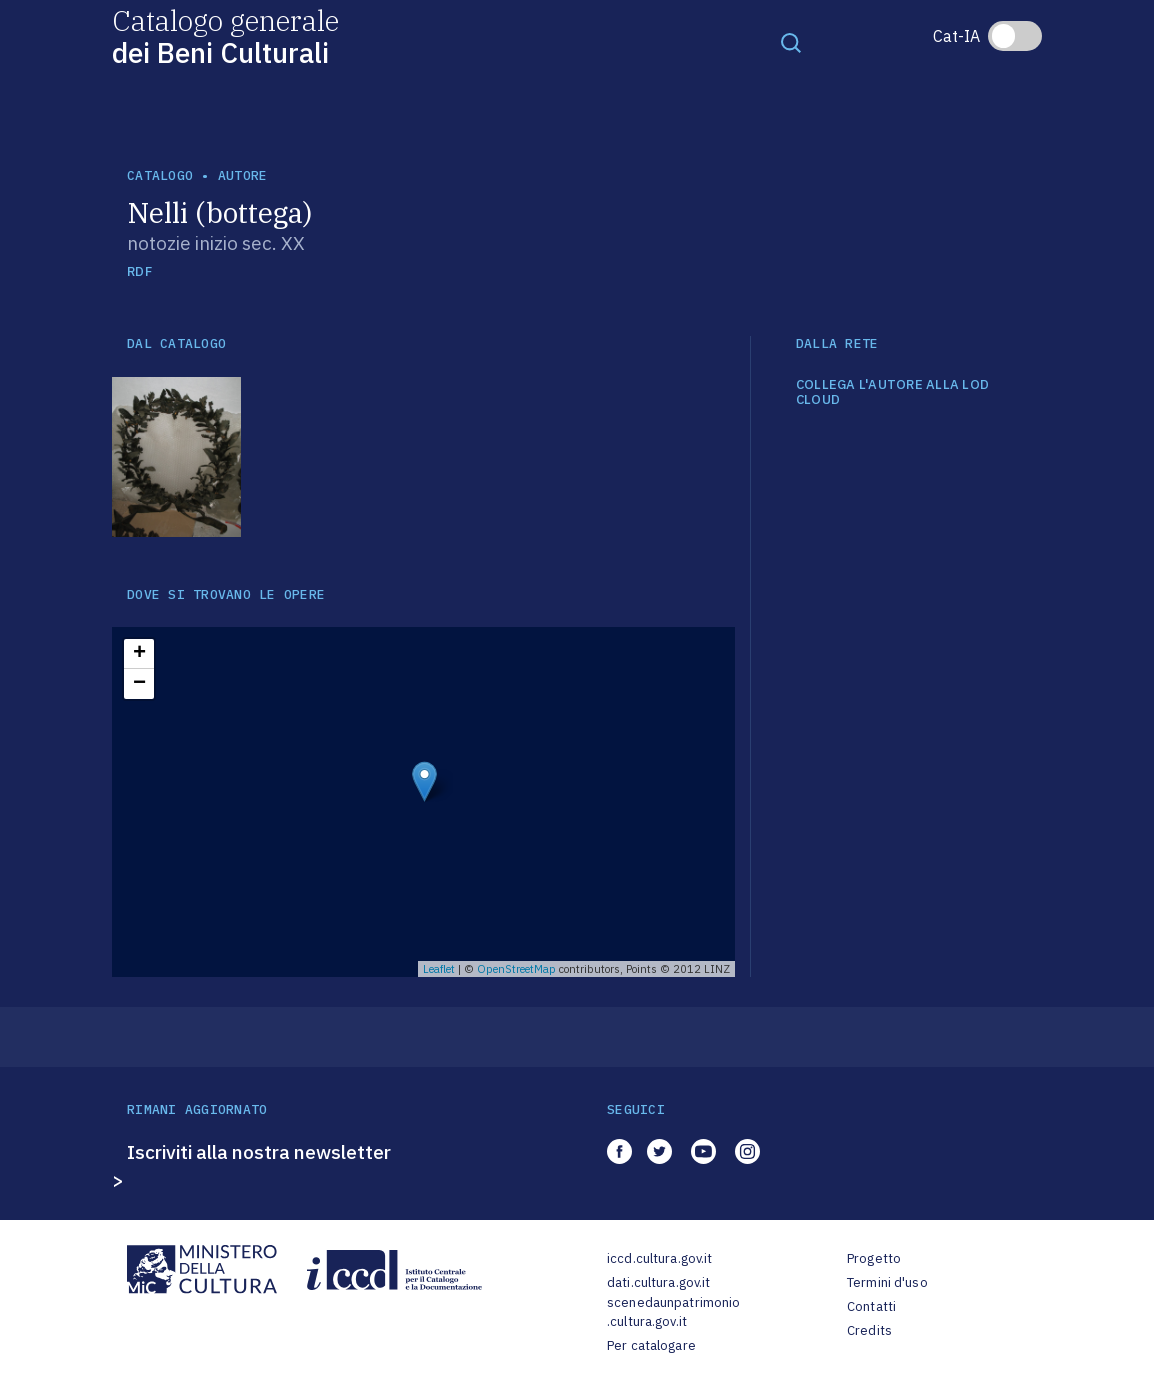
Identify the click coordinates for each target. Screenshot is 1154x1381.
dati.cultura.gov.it (658, 1282)
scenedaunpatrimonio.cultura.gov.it (673, 1312)
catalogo (160, 175)
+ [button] (139, 654)
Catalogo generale (225, 35)
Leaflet (439, 969)
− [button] (139, 684)
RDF (139, 271)
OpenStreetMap (516, 969)
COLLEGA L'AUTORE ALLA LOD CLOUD (893, 392)
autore (243, 175)
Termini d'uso (887, 1282)
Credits (869, 1330)
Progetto (874, 1258)
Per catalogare (651, 1345)
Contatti (871, 1306)
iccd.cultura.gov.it (659, 1258)
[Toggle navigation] (791, 42)
